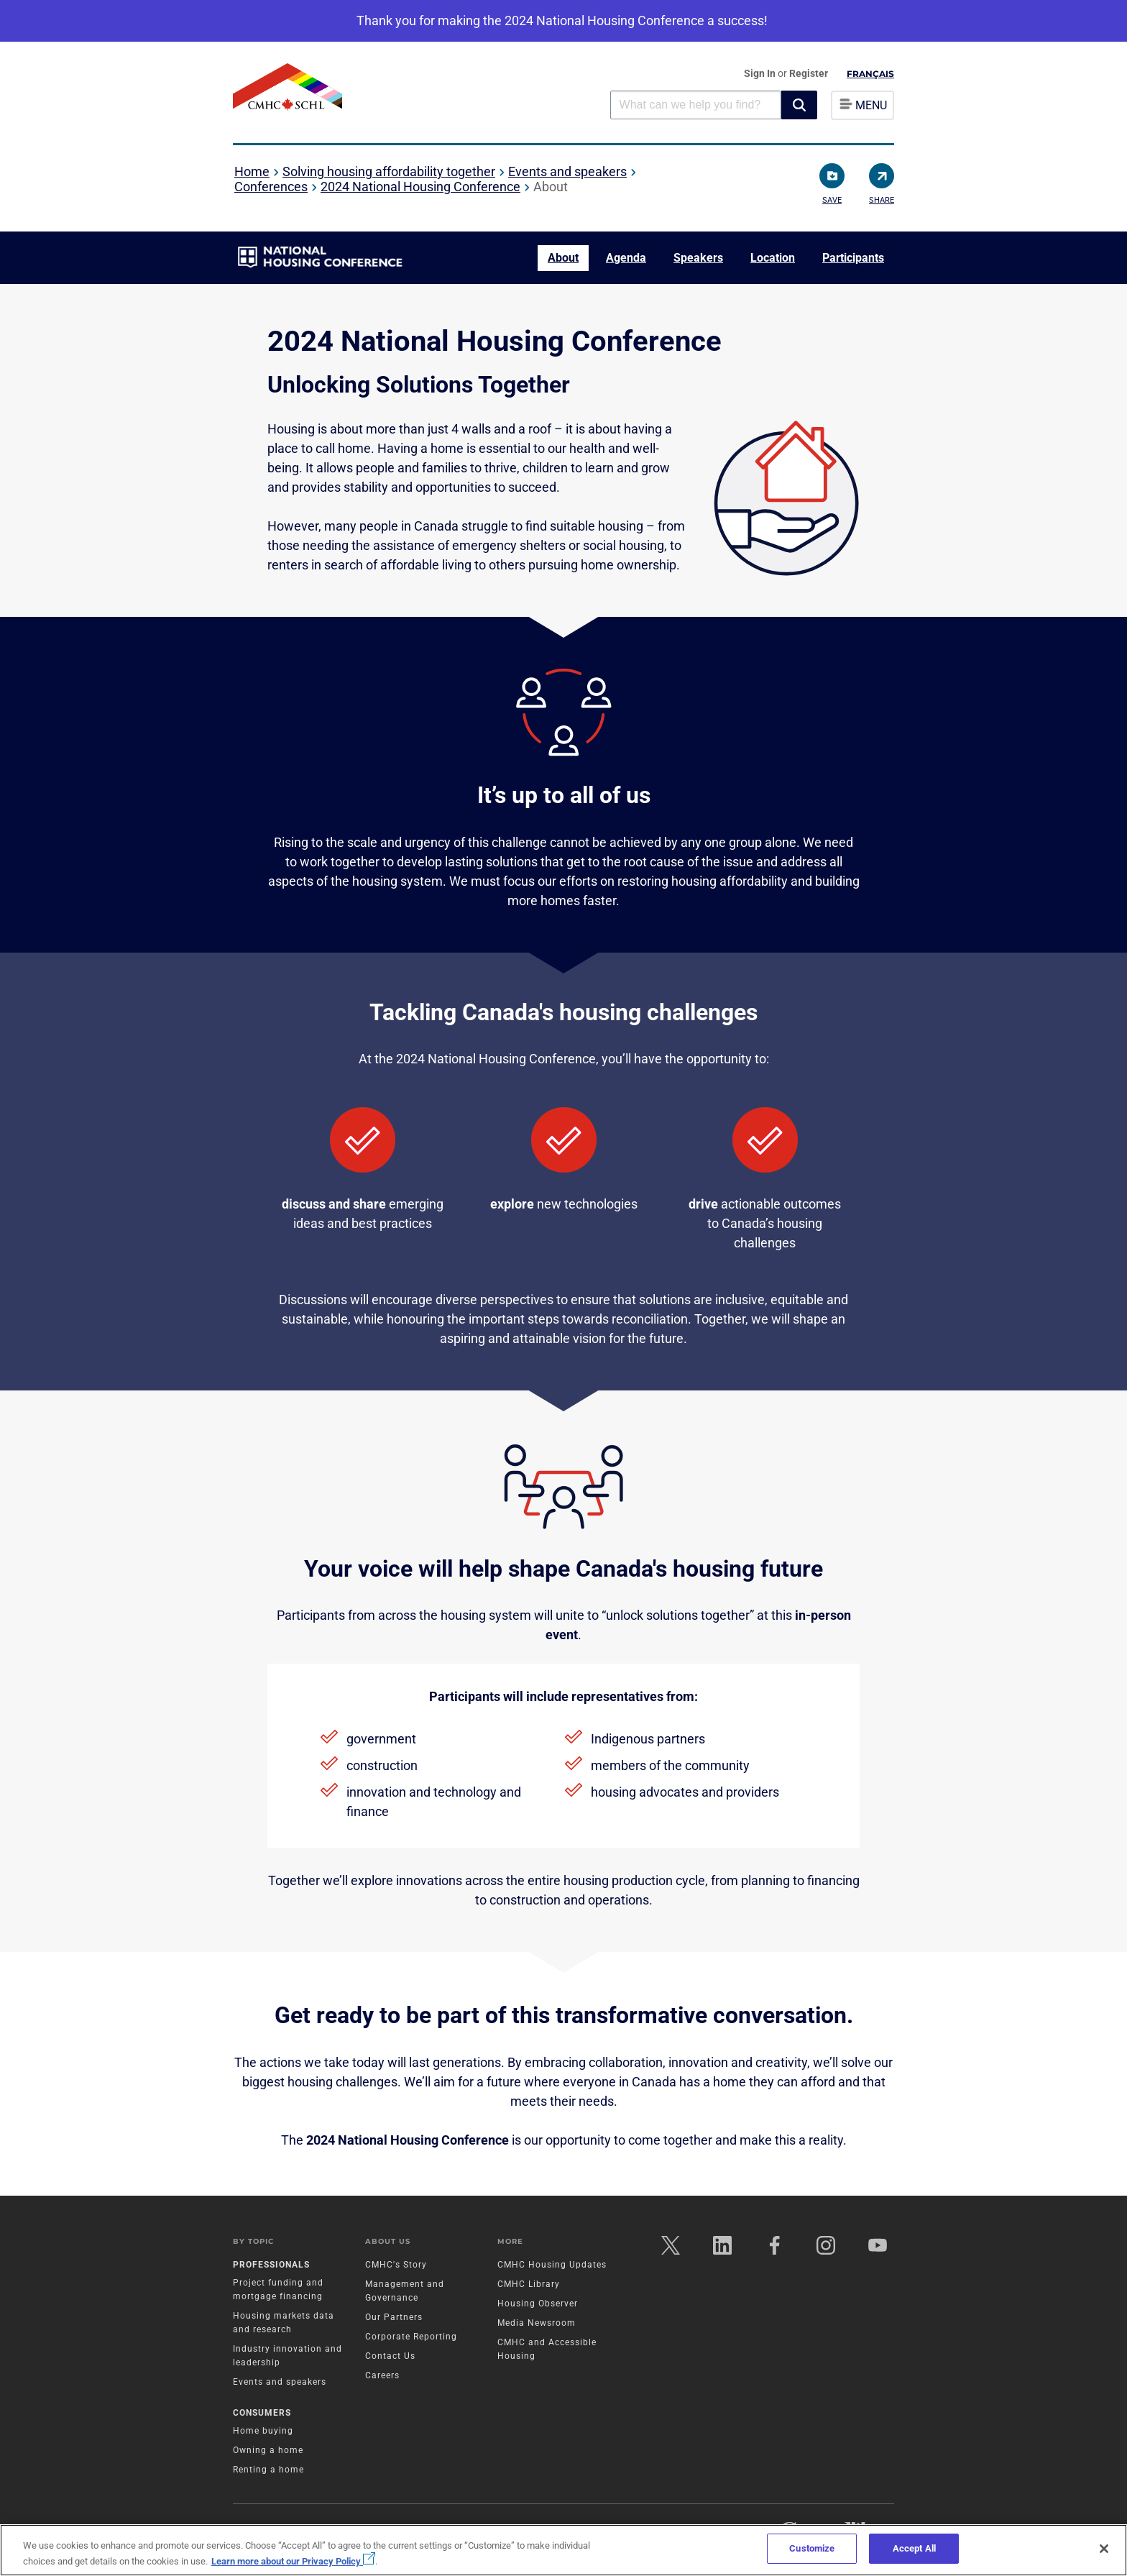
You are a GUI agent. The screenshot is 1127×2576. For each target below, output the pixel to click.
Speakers (698, 258)
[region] (563, 2550)
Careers (382, 2375)
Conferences (271, 186)
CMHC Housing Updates (552, 2265)
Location (772, 258)
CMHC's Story (396, 2265)
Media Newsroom (536, 2323)
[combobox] (696, 104)
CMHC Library (528, 2284)
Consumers (262, 2413)
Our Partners (394, 2317)
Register (808, 73)
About (563, 258)
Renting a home (268, 2470)
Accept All (914, 2548)
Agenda (626, 258)
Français (870, 73)
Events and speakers (567, 171)
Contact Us (390, 2356)
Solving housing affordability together (388, 171)
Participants (853, 258)
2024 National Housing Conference (420, 186)
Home (252, 171)
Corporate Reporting (411, 2337)
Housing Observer (537, 2303)
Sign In (761, 73)
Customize (811, 2548)
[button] (799, 105)
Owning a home (268, 2450)
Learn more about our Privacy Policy (293, 2561)
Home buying (263, 2431)
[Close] (1104, 2548)
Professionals (271, 2265)
